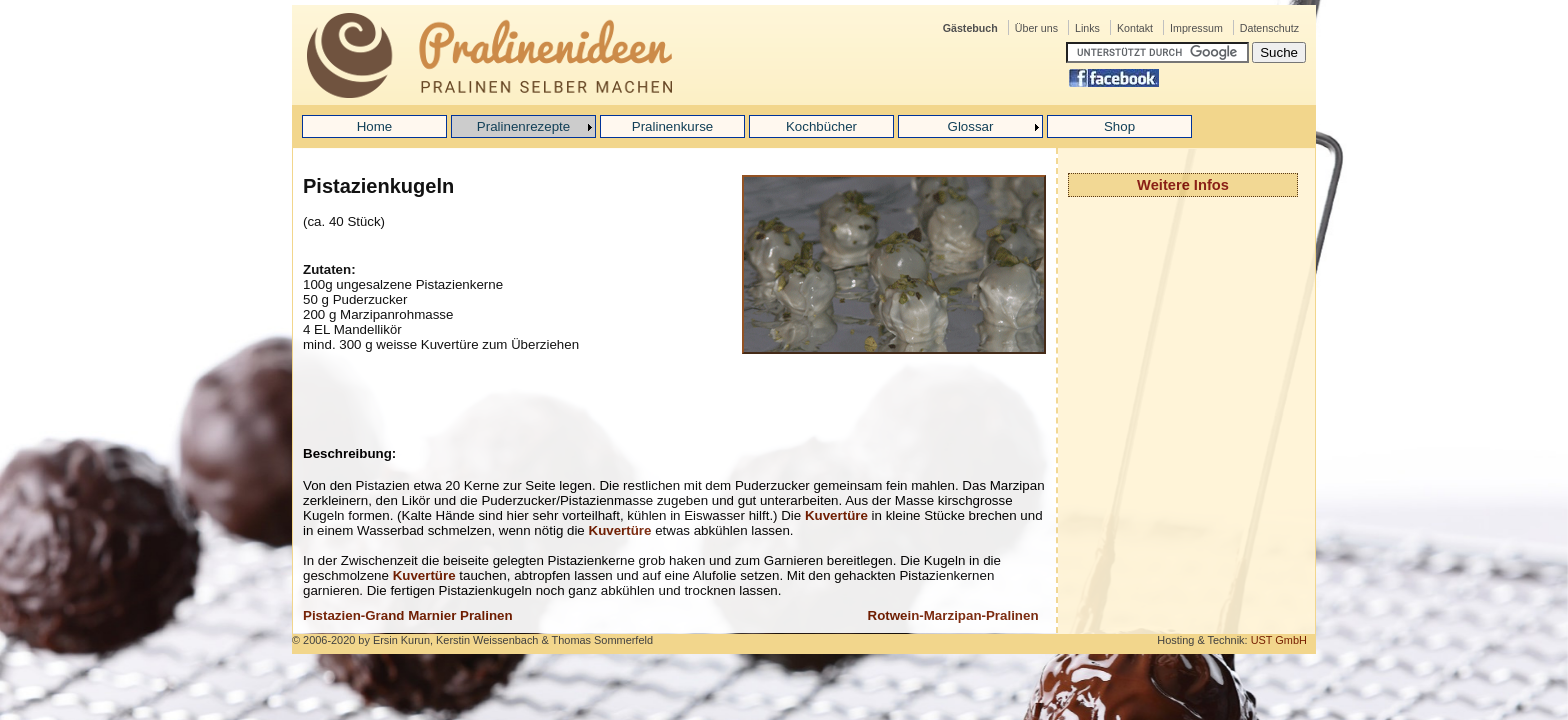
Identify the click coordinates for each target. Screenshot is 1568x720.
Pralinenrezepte (523, 126)
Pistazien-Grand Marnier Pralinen (408, 615)
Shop (1119, 126)
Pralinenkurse (673, 126)
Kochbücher (821, 126)
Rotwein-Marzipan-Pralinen (953, 615)
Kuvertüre (836, 515)
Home (375, 126)
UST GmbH (1279, 640)
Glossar (971, 126)
